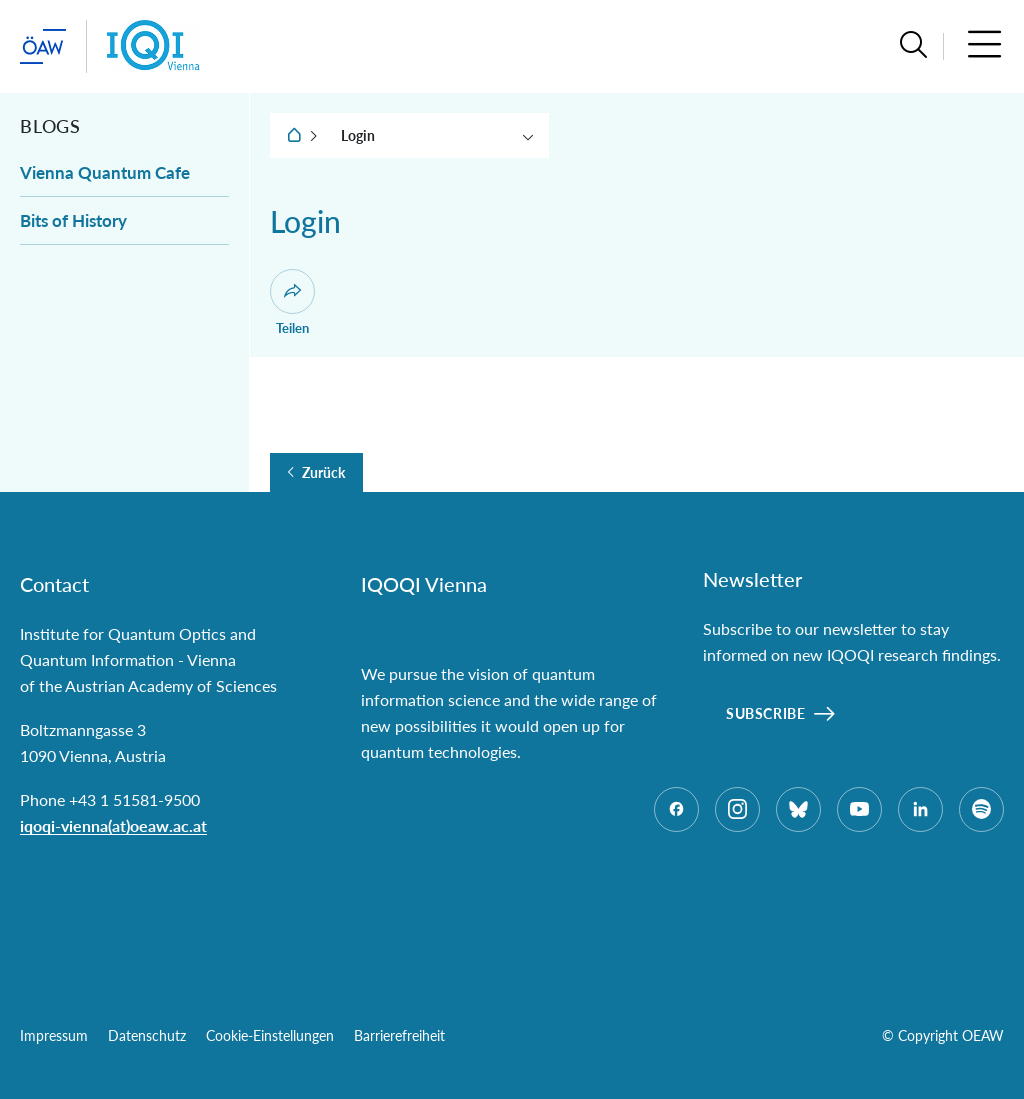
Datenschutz (147, 1035)
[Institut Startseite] (153, 46)
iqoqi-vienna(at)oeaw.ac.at (113, 825)
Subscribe (765, 713)
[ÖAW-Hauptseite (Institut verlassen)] (43, 46)
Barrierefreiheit (399, 1035)
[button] (913, 46)
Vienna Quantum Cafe (105, 172)
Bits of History (73, 220)
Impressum (54, 1035)
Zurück (323, 473)
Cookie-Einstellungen (270, 1035)
